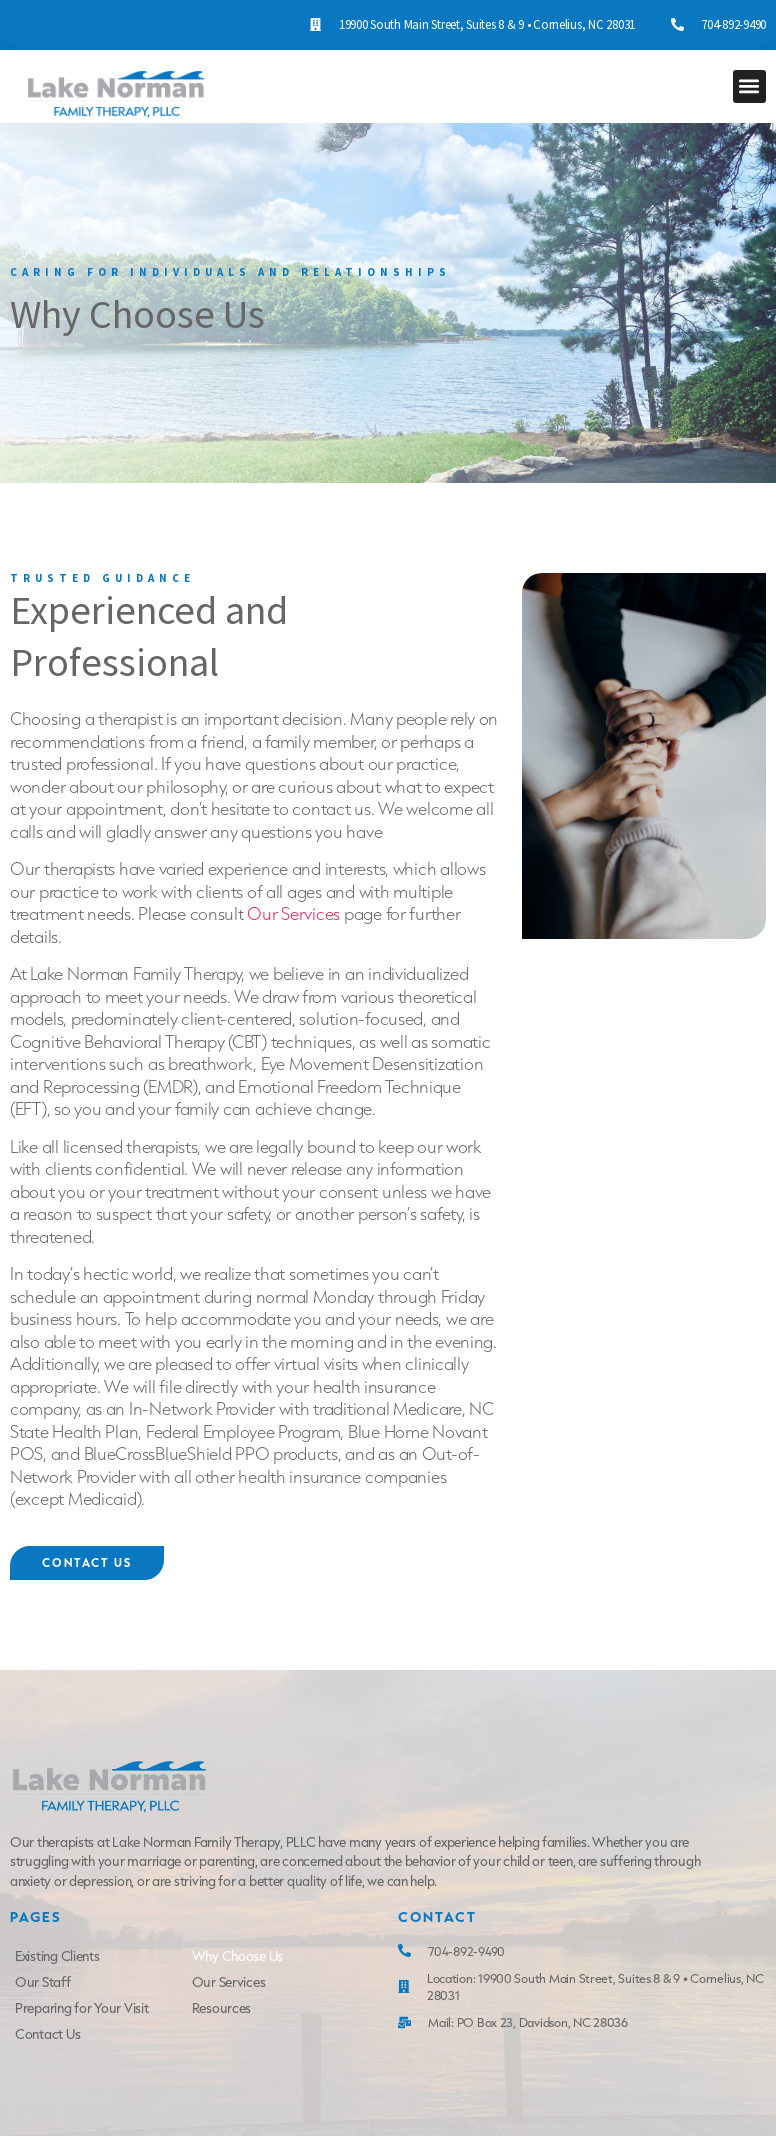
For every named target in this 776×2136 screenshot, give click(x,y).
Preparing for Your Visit (82, 2008)
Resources (222, 2008)
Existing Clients (57, 1956)
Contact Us (47, 2034)
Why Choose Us (238, 1956)
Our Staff (43, 1982)
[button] (749, 86)
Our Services (293, 913)
